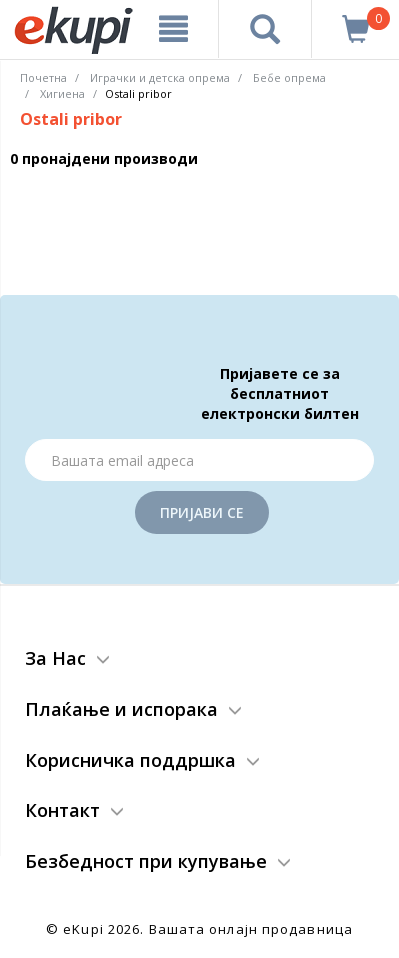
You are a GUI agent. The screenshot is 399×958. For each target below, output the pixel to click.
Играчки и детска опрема (160, 77)
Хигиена (62, 93)
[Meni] (174, 29)
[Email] (199, 460)
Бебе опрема (289, 77)
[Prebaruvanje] (265, 29)
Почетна (43, 77)
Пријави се (202, 512)
